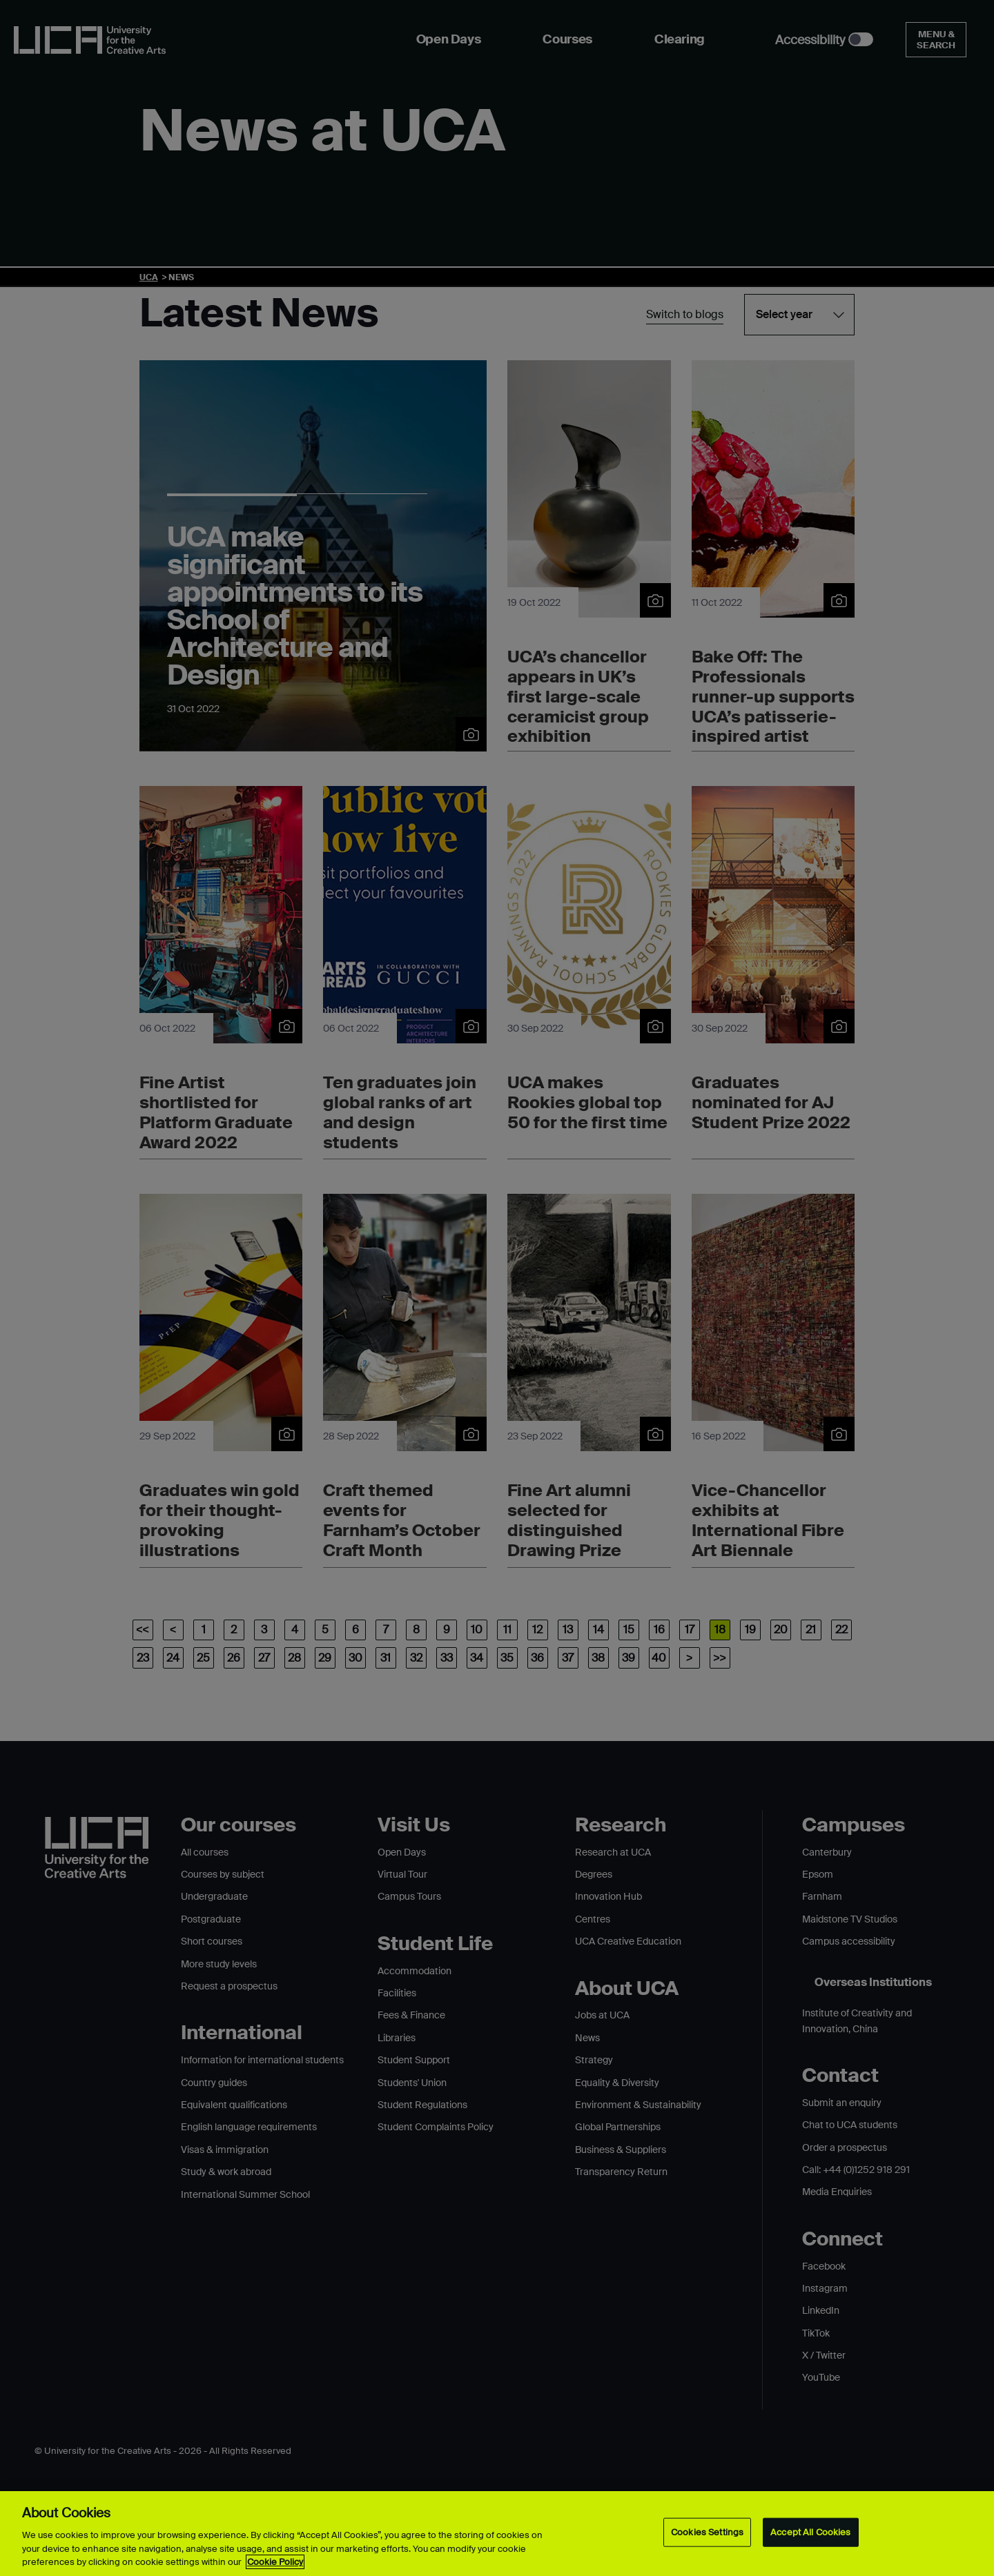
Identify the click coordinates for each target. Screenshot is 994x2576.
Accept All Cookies (810, 2532)
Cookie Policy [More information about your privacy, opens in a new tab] (275, 2562)
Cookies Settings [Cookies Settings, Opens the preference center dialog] (707, 2532)
